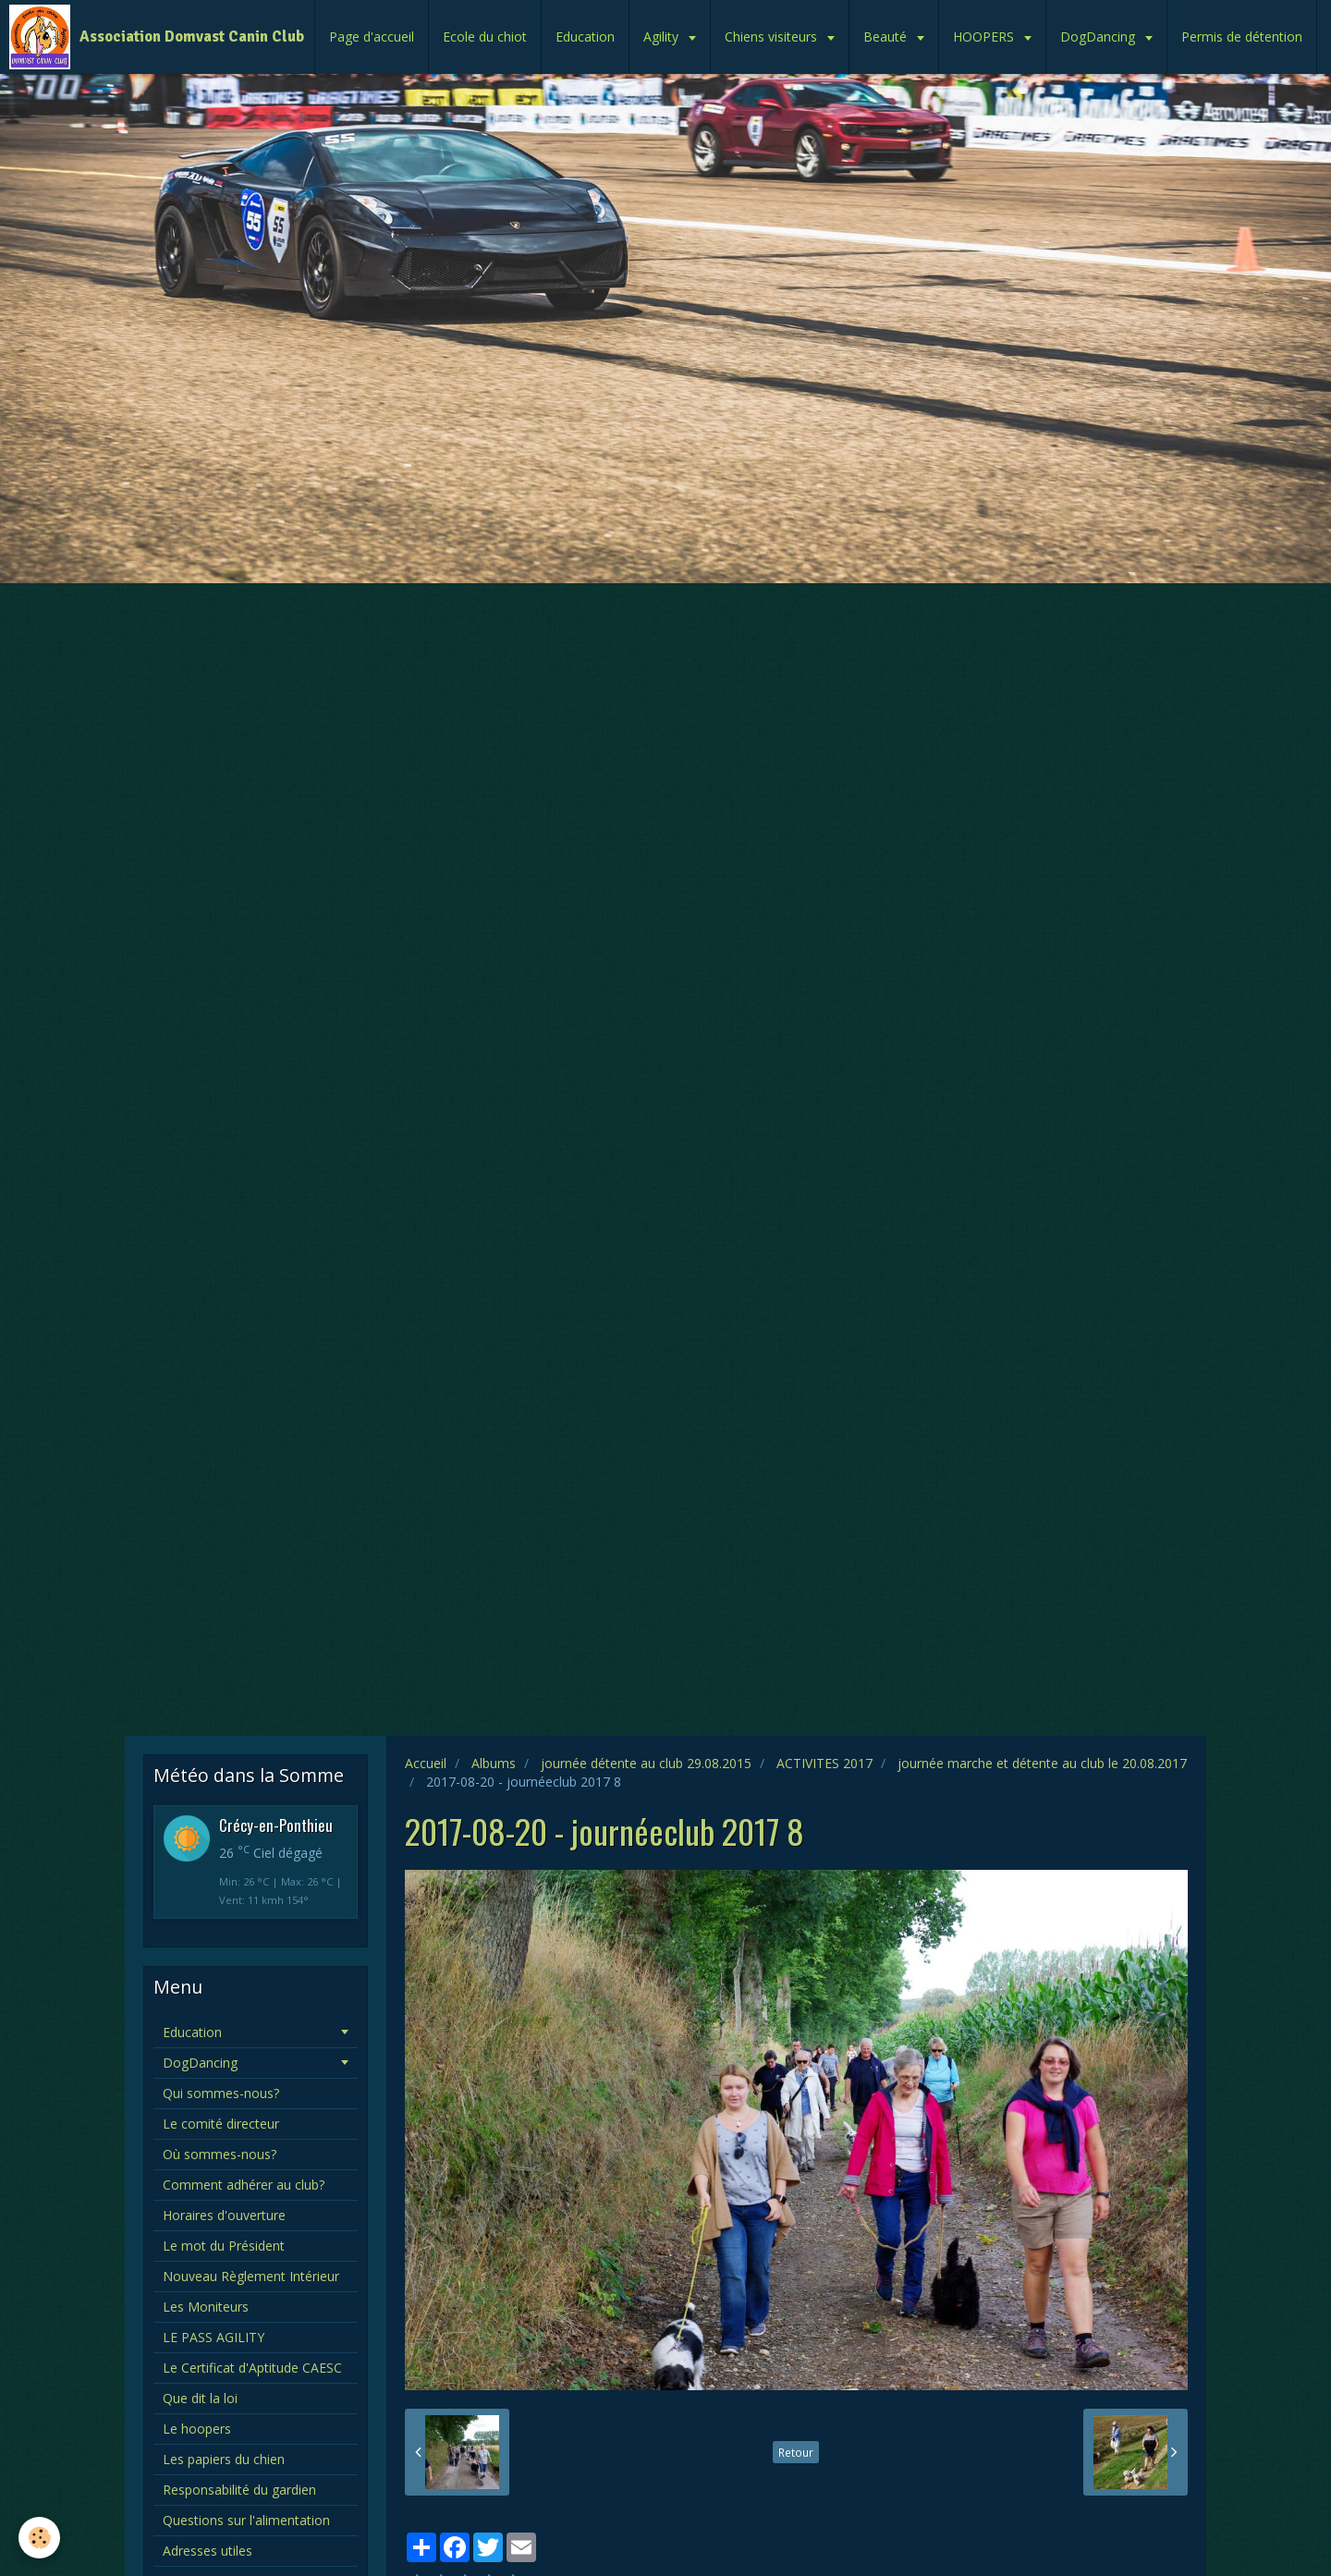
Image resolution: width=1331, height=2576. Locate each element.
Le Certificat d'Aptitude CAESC (252, 2367)
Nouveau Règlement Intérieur (251, 2276)
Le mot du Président (224, 2245)
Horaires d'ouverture (224, 2215)
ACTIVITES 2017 (824, 1763)
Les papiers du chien (224, 2459)
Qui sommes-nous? (221, 2093)
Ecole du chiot (485, 36)
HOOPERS (985, 36)
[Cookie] (39, 2537)
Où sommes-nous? (219, 2154)
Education (585, 36)
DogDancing (1099, 36)
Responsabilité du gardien (239, 2489)
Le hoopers (197, 2428)
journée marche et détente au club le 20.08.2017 (1042, 1763)
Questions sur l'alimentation (246, 2520)
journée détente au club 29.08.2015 (646, 1763)
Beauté (886, 36)
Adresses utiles (207, 2550)
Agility (662, 36)
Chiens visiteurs (773, 36)
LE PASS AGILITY (213, 2337)
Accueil (425, 1763)
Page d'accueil (371, 36)
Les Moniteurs (206, 2306)
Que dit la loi (200, 2398)
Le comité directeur (221, 2123)
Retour (795, 2452)
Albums (493, 1763)
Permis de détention (1241, 36)
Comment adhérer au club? (243, 2184)
